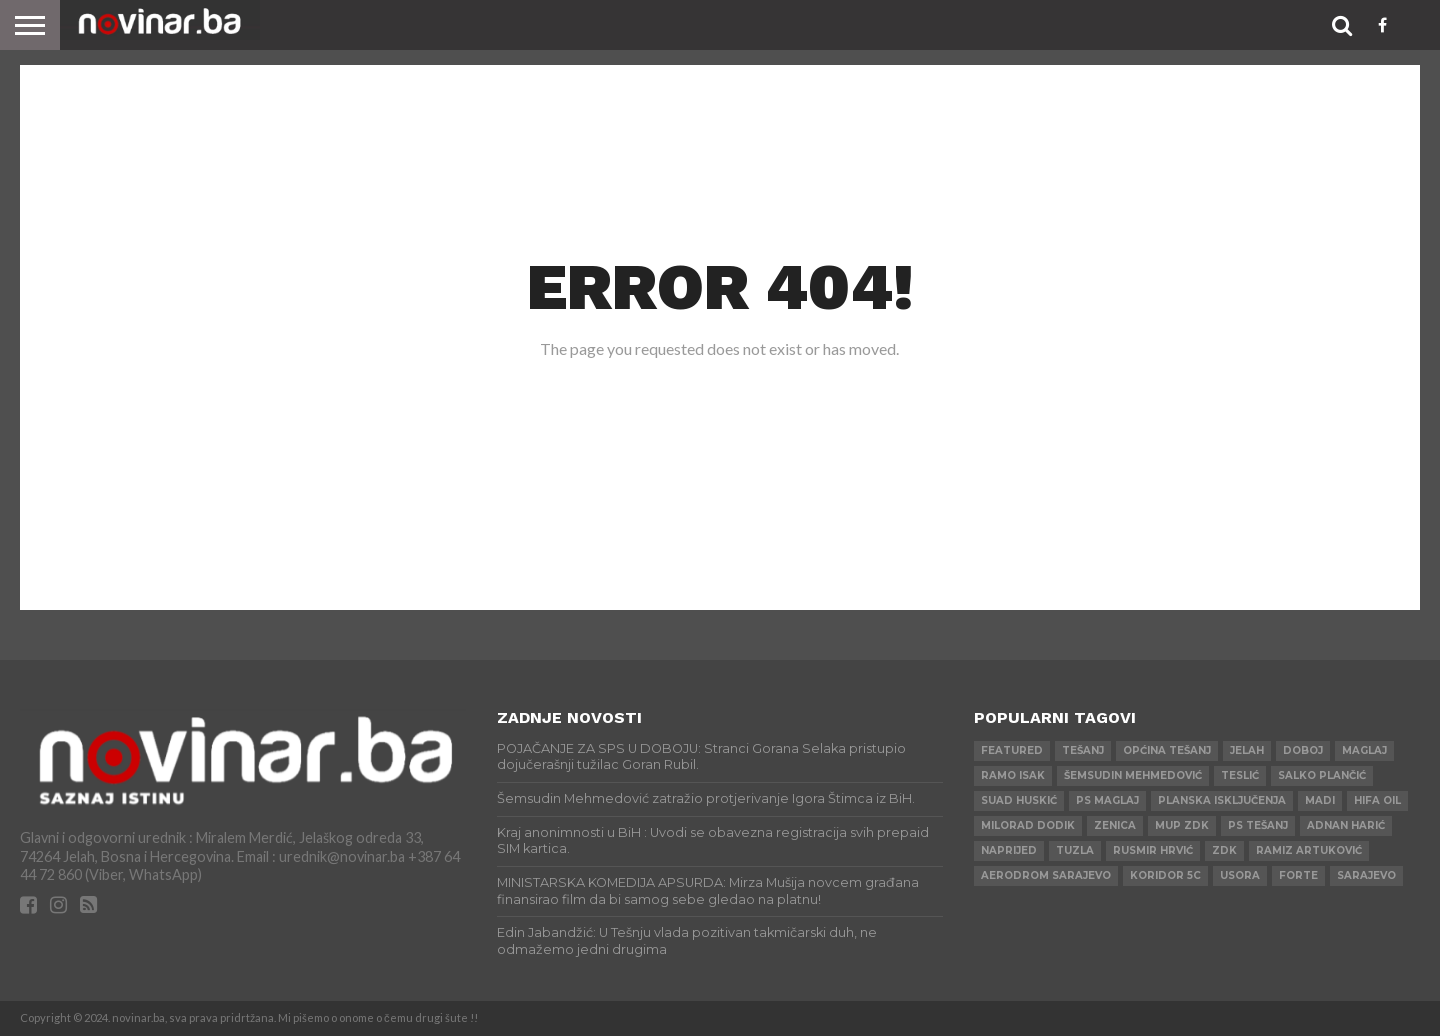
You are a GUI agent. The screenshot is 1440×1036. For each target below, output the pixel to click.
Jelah (1247, 750)
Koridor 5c (1165, 875)
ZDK (1224, 850)
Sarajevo (1366, 875)
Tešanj (1083, 750)
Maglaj (1364, 750)
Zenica (1115, 825)
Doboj (1303, 750)
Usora (1240, 875)
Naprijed (1009, 850)
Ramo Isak (1013, 775)
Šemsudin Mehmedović (1133, 775)
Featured (1012, 750)
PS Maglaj (1107, 800)
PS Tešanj (1258, 825)
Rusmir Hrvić (1153, 850)
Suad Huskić (1019, 800)
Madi (1320, 800)
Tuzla (1075, 850)
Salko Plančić (1322, 775)
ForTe (1298, 875)
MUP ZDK (1182, 825)
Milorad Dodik (1028, 825)
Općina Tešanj (1167, 750)
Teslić (1240, 775)
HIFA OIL (1377, 800)
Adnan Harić (1346, 825)
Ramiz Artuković (1309, 850)
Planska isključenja (1222, 800)
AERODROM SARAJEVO (1046, 875)
